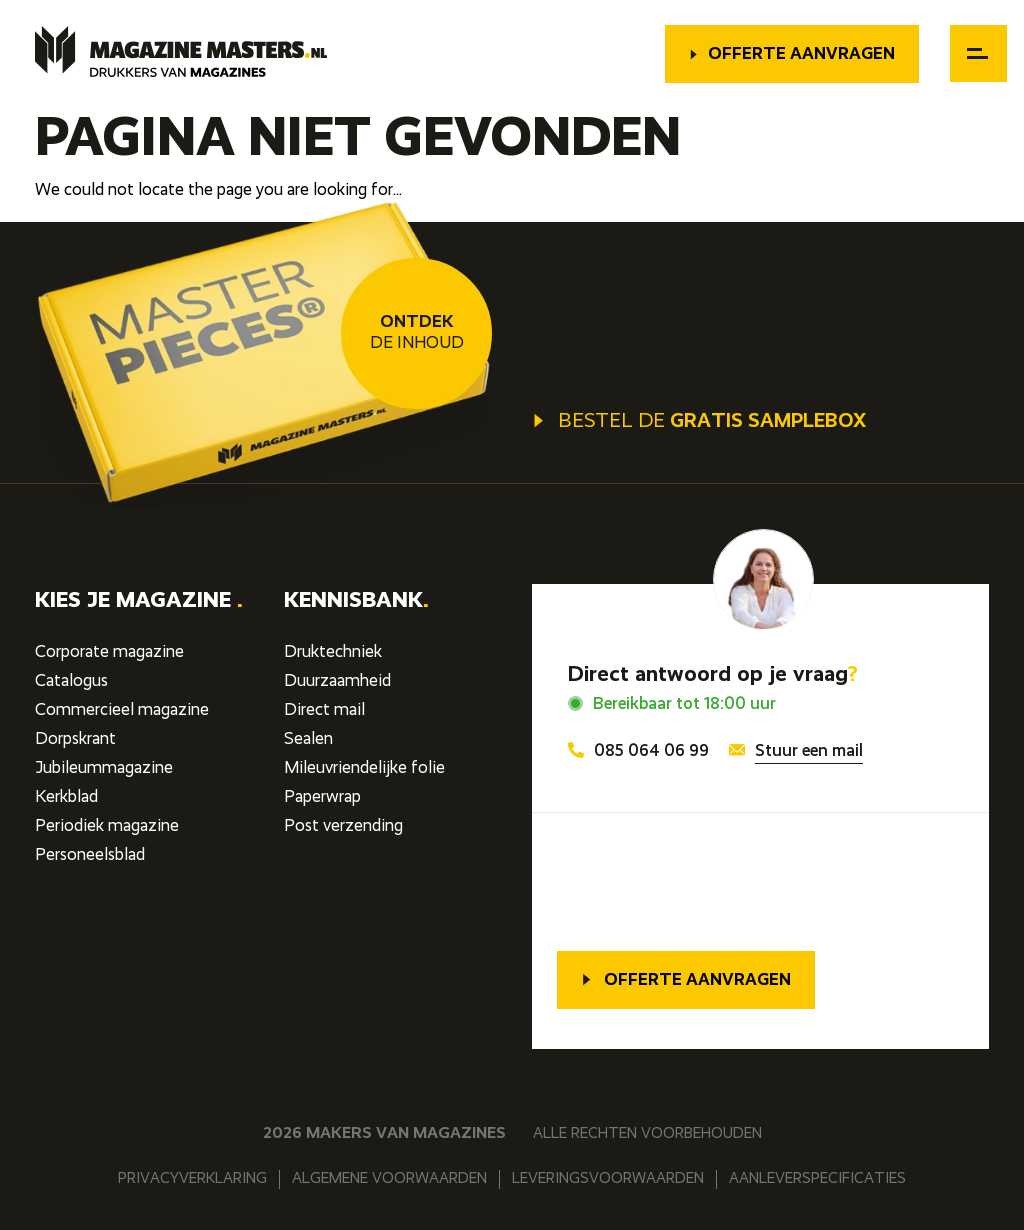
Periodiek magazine (107, 826)
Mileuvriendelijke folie (364, 768)
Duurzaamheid (337, 681)
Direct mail (324, 710)
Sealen (308, 739)
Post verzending (343, 826)
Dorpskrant (75, 739)
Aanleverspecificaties (817, 1178)
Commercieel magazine (122, 710)
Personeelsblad (90, 855)
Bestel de (699, 422)
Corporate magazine (109, 652)
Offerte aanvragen (792, 54)
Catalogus (71, 681)
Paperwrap (322, 797)
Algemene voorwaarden (389, 1178)
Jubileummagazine (104, 768)
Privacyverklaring (192, 1178)
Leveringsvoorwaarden (608, 1178)
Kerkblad (66, 797)
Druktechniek (333, 652)
